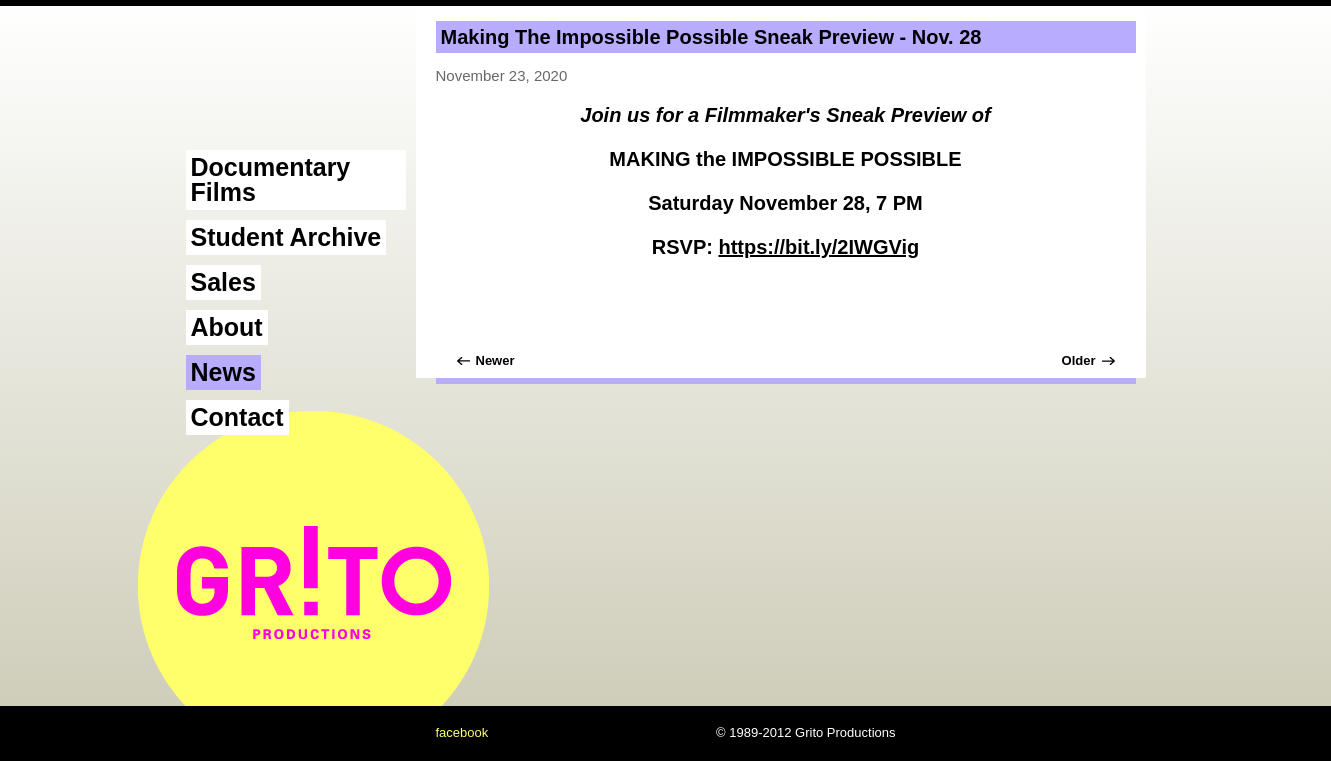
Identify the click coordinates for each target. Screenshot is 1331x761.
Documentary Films (271, 179)
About (227, 327)
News (223, 372)
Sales (223, 282)
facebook (462, 732)
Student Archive (286, 237)
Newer (495, 360)
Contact (237, 417)
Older (1079, 360)
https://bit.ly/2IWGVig (818, 247)
